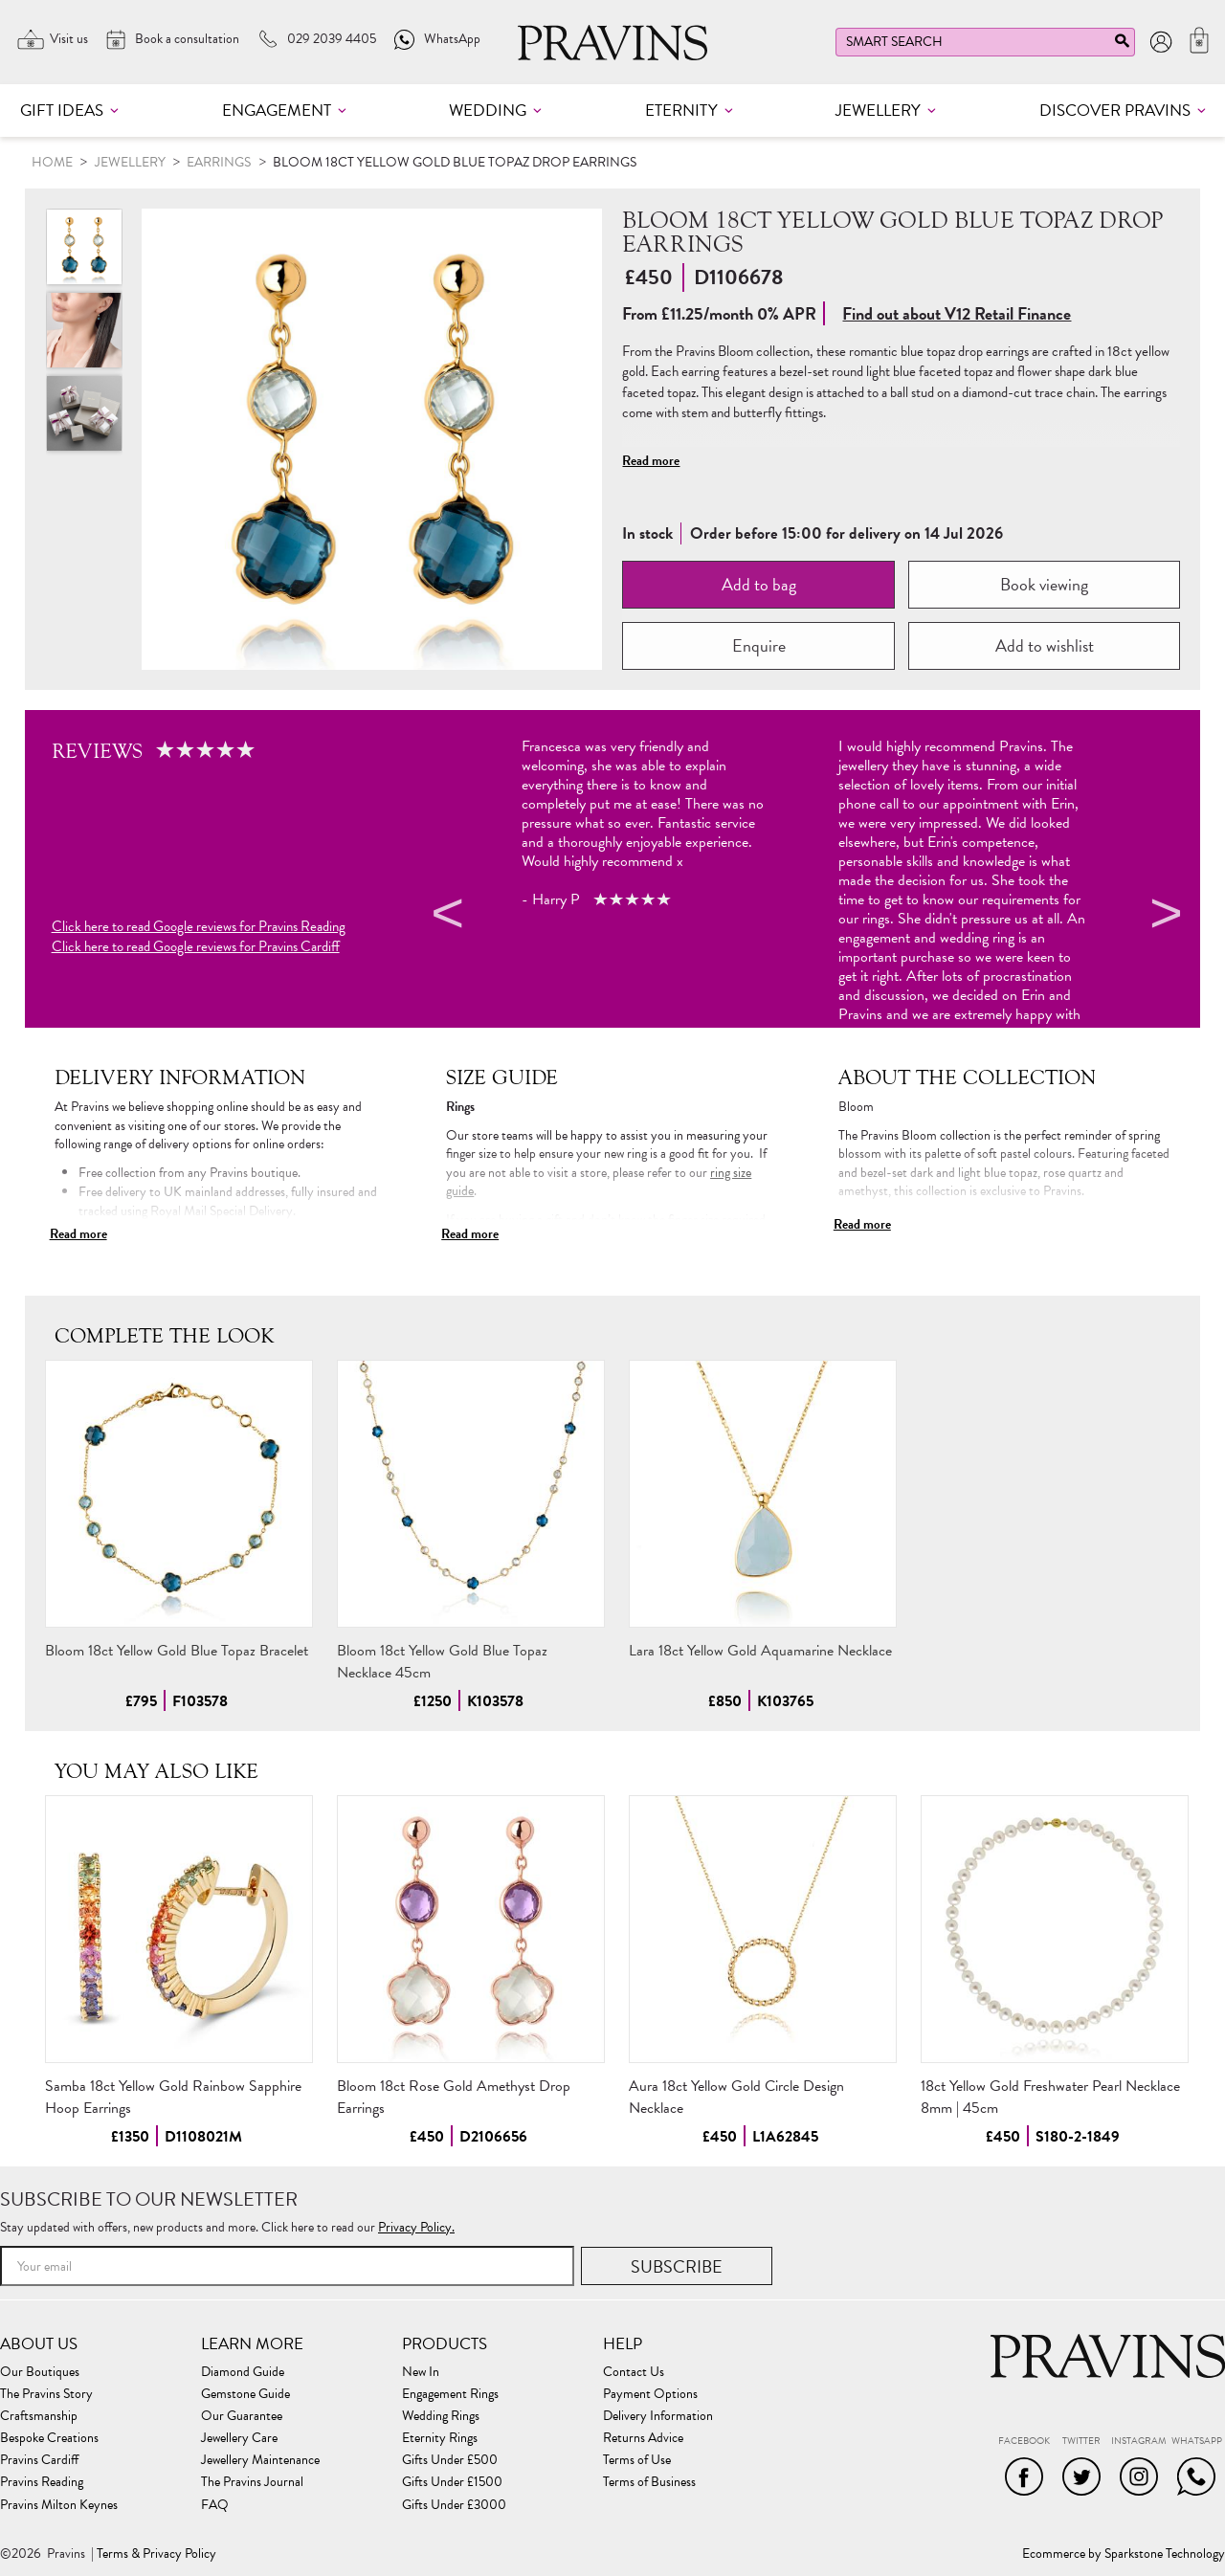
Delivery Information (658, 2416)
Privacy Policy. (416, 2227)
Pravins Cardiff (39, 2460)
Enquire (759, 645)
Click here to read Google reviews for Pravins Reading (198, 927)
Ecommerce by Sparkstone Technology (1123, 2554)
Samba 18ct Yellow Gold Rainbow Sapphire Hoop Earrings (173, 2097)
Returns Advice (643, 2438)
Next (1162, 917)
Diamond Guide (242, 2372)
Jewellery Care (239, 2438)
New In (420, 2372)
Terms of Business (649, 2482)
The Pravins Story (46, 2394)
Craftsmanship (39, 2416)
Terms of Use (637, 2460)
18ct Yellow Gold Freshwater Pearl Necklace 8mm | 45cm (1050, 2097)
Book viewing (1044, 584)
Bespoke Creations (49, 2438)
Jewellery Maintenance (260, 2460)
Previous (445, 917)
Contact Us (633, 2372)
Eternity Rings (440, 2438)
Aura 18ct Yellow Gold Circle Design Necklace (736, 2097)
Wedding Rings (440, 2416)
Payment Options (650, 2394)
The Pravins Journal (252, 2482)
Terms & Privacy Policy (156, 2554)
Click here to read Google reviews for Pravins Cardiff (196, 947)
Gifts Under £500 (450, 2460)
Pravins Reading (41, 2482)
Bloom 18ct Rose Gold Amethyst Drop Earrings (453, 2097)
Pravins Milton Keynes (59, 2505)
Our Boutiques (39, 2372)
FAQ (215, 2505)
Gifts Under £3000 (454, 2505)
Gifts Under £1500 (452, 2482)
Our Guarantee (241, 2416)
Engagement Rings (450, 2394)
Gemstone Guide (245, 2394)
